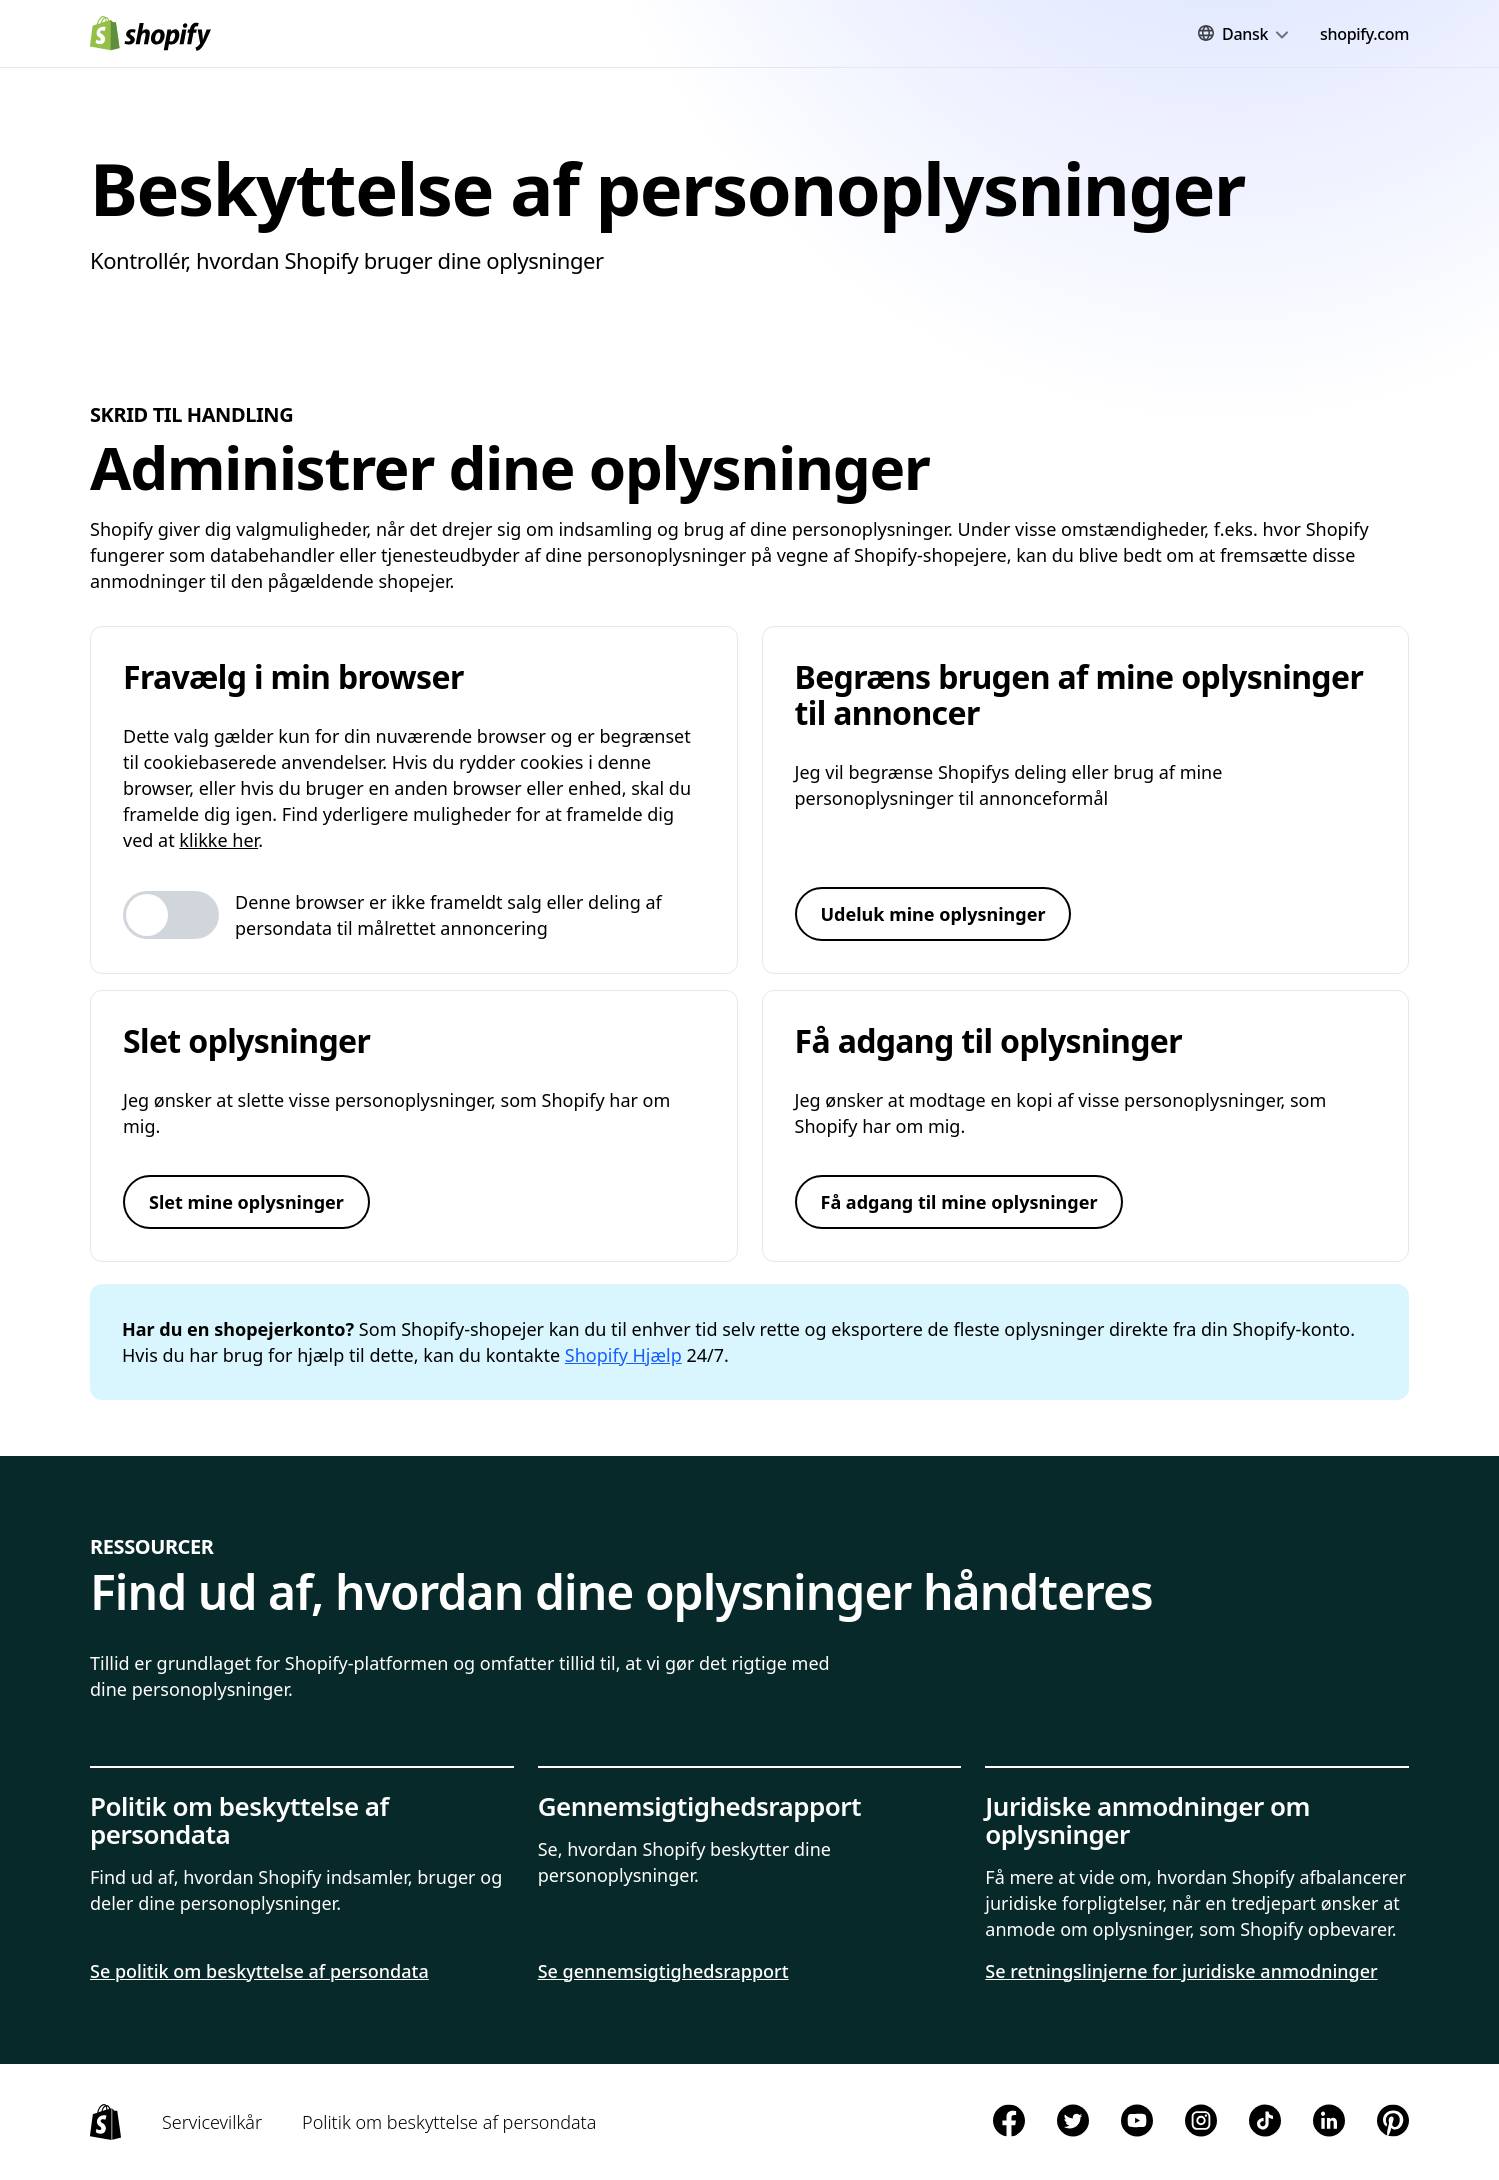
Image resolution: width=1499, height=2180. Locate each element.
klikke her (218, 840)
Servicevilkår (212, 2122)
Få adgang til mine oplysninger (959, 1202)
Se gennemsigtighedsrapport (663, 1971)
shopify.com (1364, 34)
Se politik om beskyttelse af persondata (259, 1971)
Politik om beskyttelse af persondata (449, 2122)
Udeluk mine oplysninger (933, 914)
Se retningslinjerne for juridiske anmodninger (1181, 1971)
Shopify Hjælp (623, 1355)
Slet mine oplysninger (246, 1202)
